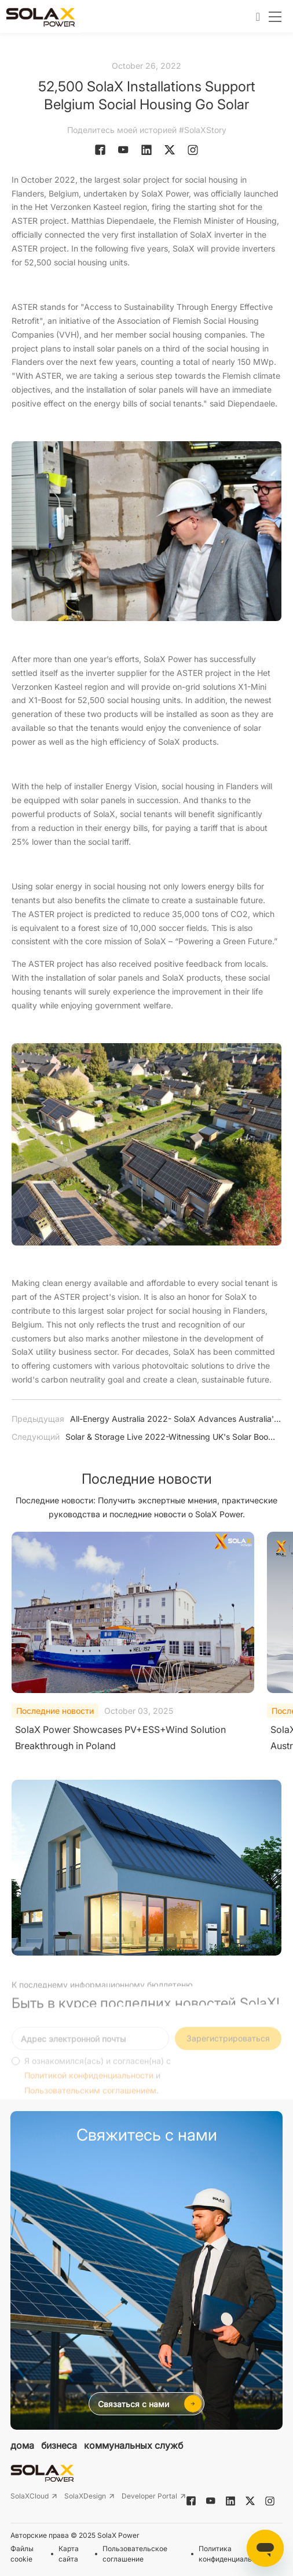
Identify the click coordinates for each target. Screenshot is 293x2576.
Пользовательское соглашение (134, 2553)
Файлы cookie (22, 2553)
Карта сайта (68, 2553)
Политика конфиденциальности (235, 2553)
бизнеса (59, 2445)
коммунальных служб (133, 2445)
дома (22, 2445)
